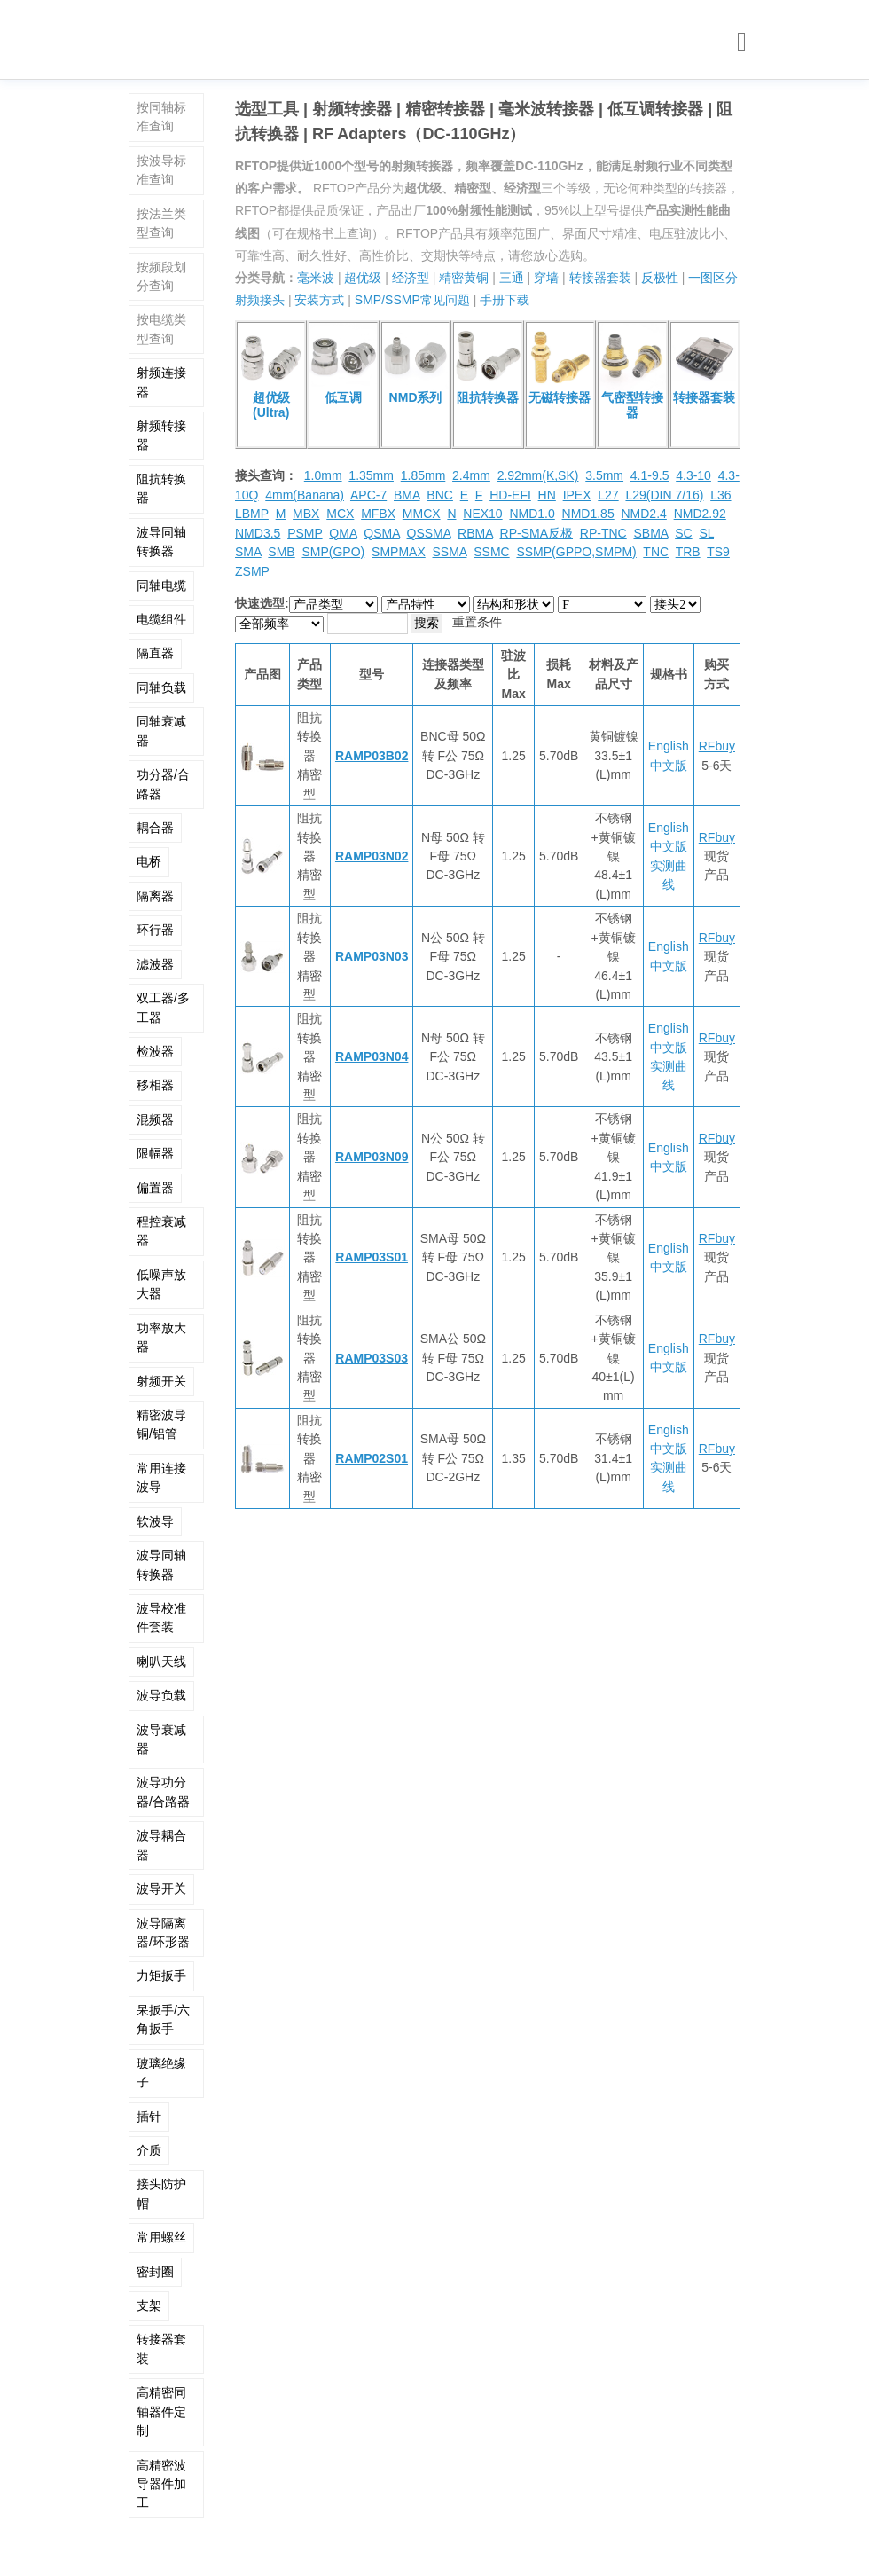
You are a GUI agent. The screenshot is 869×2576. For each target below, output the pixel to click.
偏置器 (155, 1188)
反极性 (659, 278)
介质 (149, 2150)
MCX (340, 514)
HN (547, 495)
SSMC (491, 552)
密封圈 (155, 2272)
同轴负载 (161, 687)
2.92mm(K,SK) (538, 475)
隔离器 (155, 896)
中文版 (668, 765)
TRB (688, 552)
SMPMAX (399, 552)
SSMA (450, 552)
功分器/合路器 (163, 783)
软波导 (155, 1521)
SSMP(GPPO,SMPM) (576, 552)
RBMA (475, 533)
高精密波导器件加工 (161, 2484)
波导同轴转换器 (161, 541)
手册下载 (504, 300)
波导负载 (161, 1695)
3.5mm (604, 475)
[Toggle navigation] (742, 42)
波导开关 (161, 1888)
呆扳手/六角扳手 (163, 2019)
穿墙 (546, 278)
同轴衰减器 (161, 730)
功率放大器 (161, 1337)
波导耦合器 (161, 1844)
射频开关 (161, 1381)
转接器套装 (161, 2348)
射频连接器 (161, 381)
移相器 (155, 1085)
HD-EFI (510, 495)
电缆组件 (161, 619)
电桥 (149, 861)
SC (683, 533)
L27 (608, 495)
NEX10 (482, 514)
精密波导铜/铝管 (161, 1424)
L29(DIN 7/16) (664, 495)
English (668, 746)
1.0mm (323, 475)
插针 (149, 2116)
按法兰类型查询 (161, 223)
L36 (720, 495)
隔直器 (155, 653)
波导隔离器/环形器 (163, 1932)
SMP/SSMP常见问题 (412, 300)
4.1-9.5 (649, 475)
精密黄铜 (464, 278)
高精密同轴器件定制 (161, 2411)
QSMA (381, 533)
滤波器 (155, 964)
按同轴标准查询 (161, 116)
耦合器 (155, 828)
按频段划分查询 (161, 276)
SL (706, 533)
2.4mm (471, 475)
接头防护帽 (161, 2193)
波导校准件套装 (161, 1617)
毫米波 (315, 278)
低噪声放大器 (161, 1284)
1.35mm (371, 475)
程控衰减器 (161, 1230)
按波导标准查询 (161, 169)
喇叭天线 (161, 1661)
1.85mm (423, 475)
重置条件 (477, 623)
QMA (342, 533)
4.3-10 (693, 475)
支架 (149, 2305)
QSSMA (429, 533)
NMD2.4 (643, 514)
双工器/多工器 (163, 1007)
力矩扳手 (161, 1975)
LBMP (252, 514)
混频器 (155, 1119)
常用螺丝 (161, 2237)
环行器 (155, 930)
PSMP (304, 533)
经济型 (410, 278)
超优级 (362, 278)
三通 (511, 278)
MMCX (422, 514)
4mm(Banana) (304, 495)
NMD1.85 (588, 514)
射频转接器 (161, 435)
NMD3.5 (257, 533)
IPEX (577, 495)
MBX (306, 514)
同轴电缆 (161, 585)
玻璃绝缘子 (161, 2072)
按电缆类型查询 (161, 328)
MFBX (378, 514)
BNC (440, 495)
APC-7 (368, 495)
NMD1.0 (531, 514)
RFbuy (717, 746)
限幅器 (155, 1153)
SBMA (650, 533)
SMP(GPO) (332, 552)
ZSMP (252, 571)
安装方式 (319, 300)
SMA (248, 552)
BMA (407, 495)
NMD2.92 (700, 514)
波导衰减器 (161, 1739)
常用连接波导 (161, 1477)
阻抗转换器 (161, 488)
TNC (656, 552)
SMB (281, 552)
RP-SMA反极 (536, 533)
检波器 (155, 1051)
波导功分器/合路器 (163, 1791)
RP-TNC (603, 533)
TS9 (718, 552)
